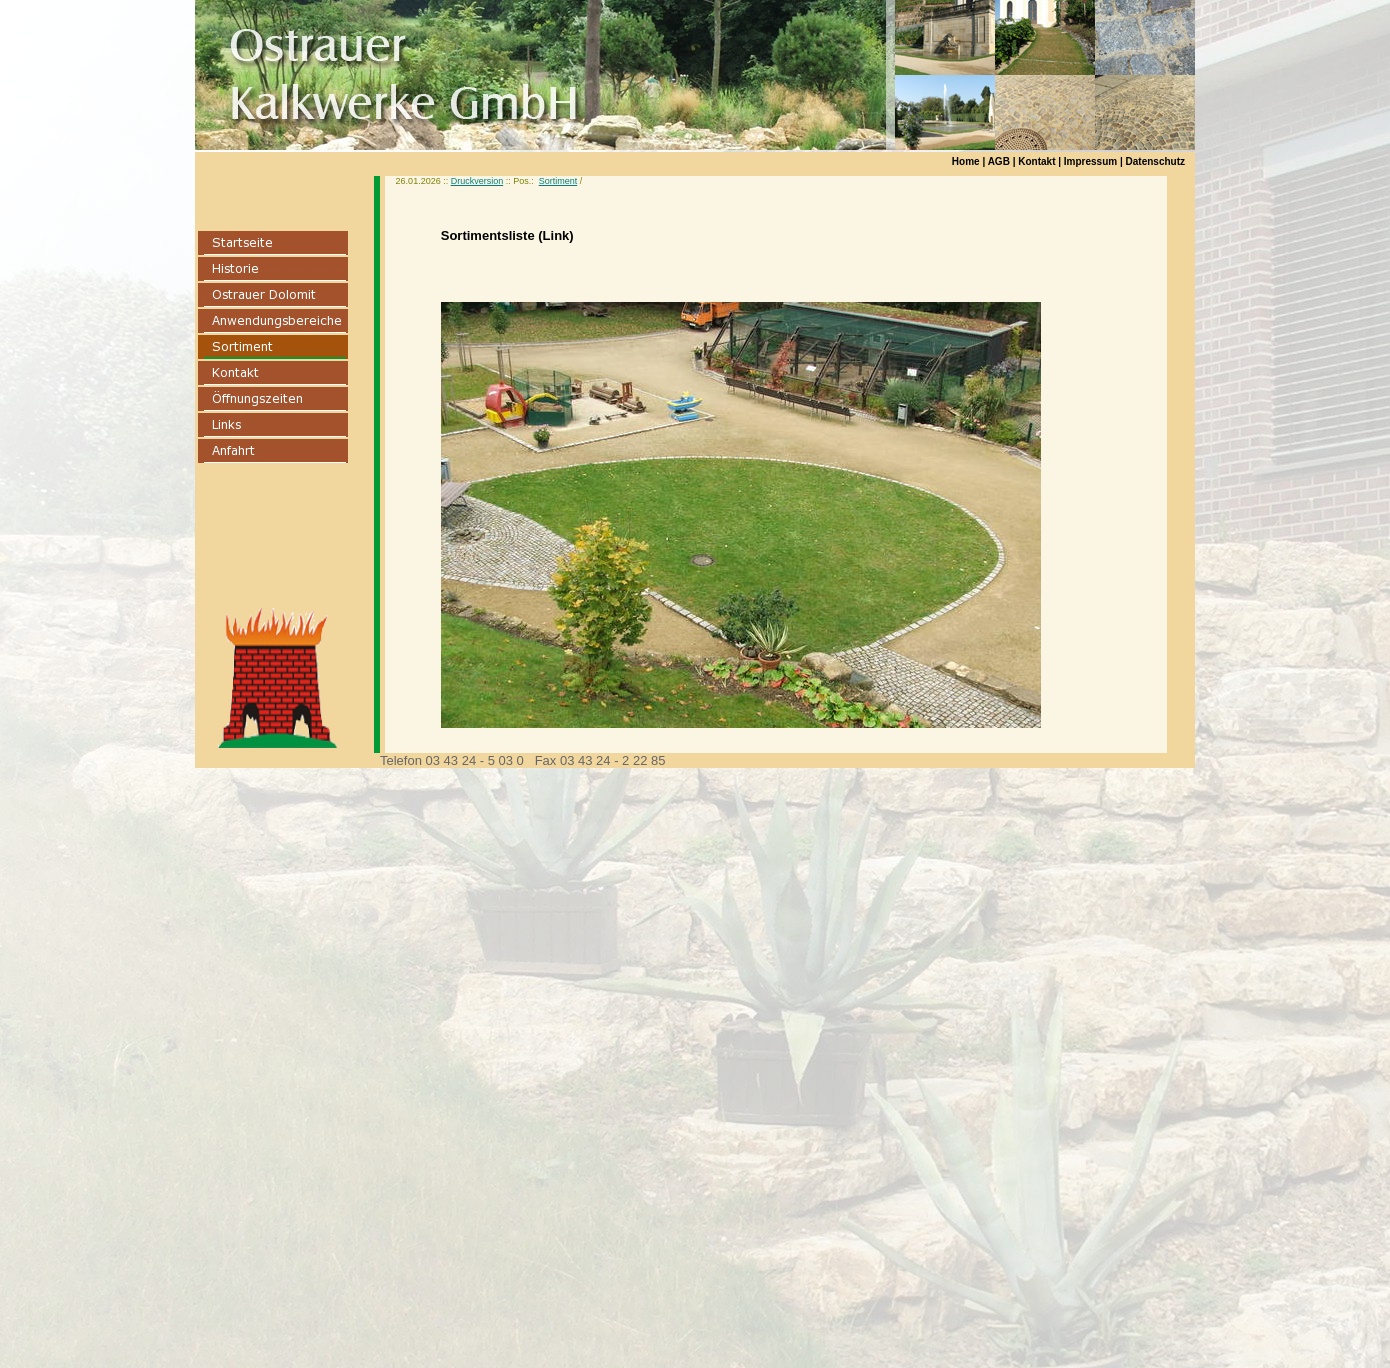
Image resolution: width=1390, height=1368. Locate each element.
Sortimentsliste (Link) (507, 235)
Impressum (1090, 161)
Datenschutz (1155, 161)
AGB (999, 161)
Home (966, 161)
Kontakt (1036, 161)
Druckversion (477, 181)
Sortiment (558, 181)
